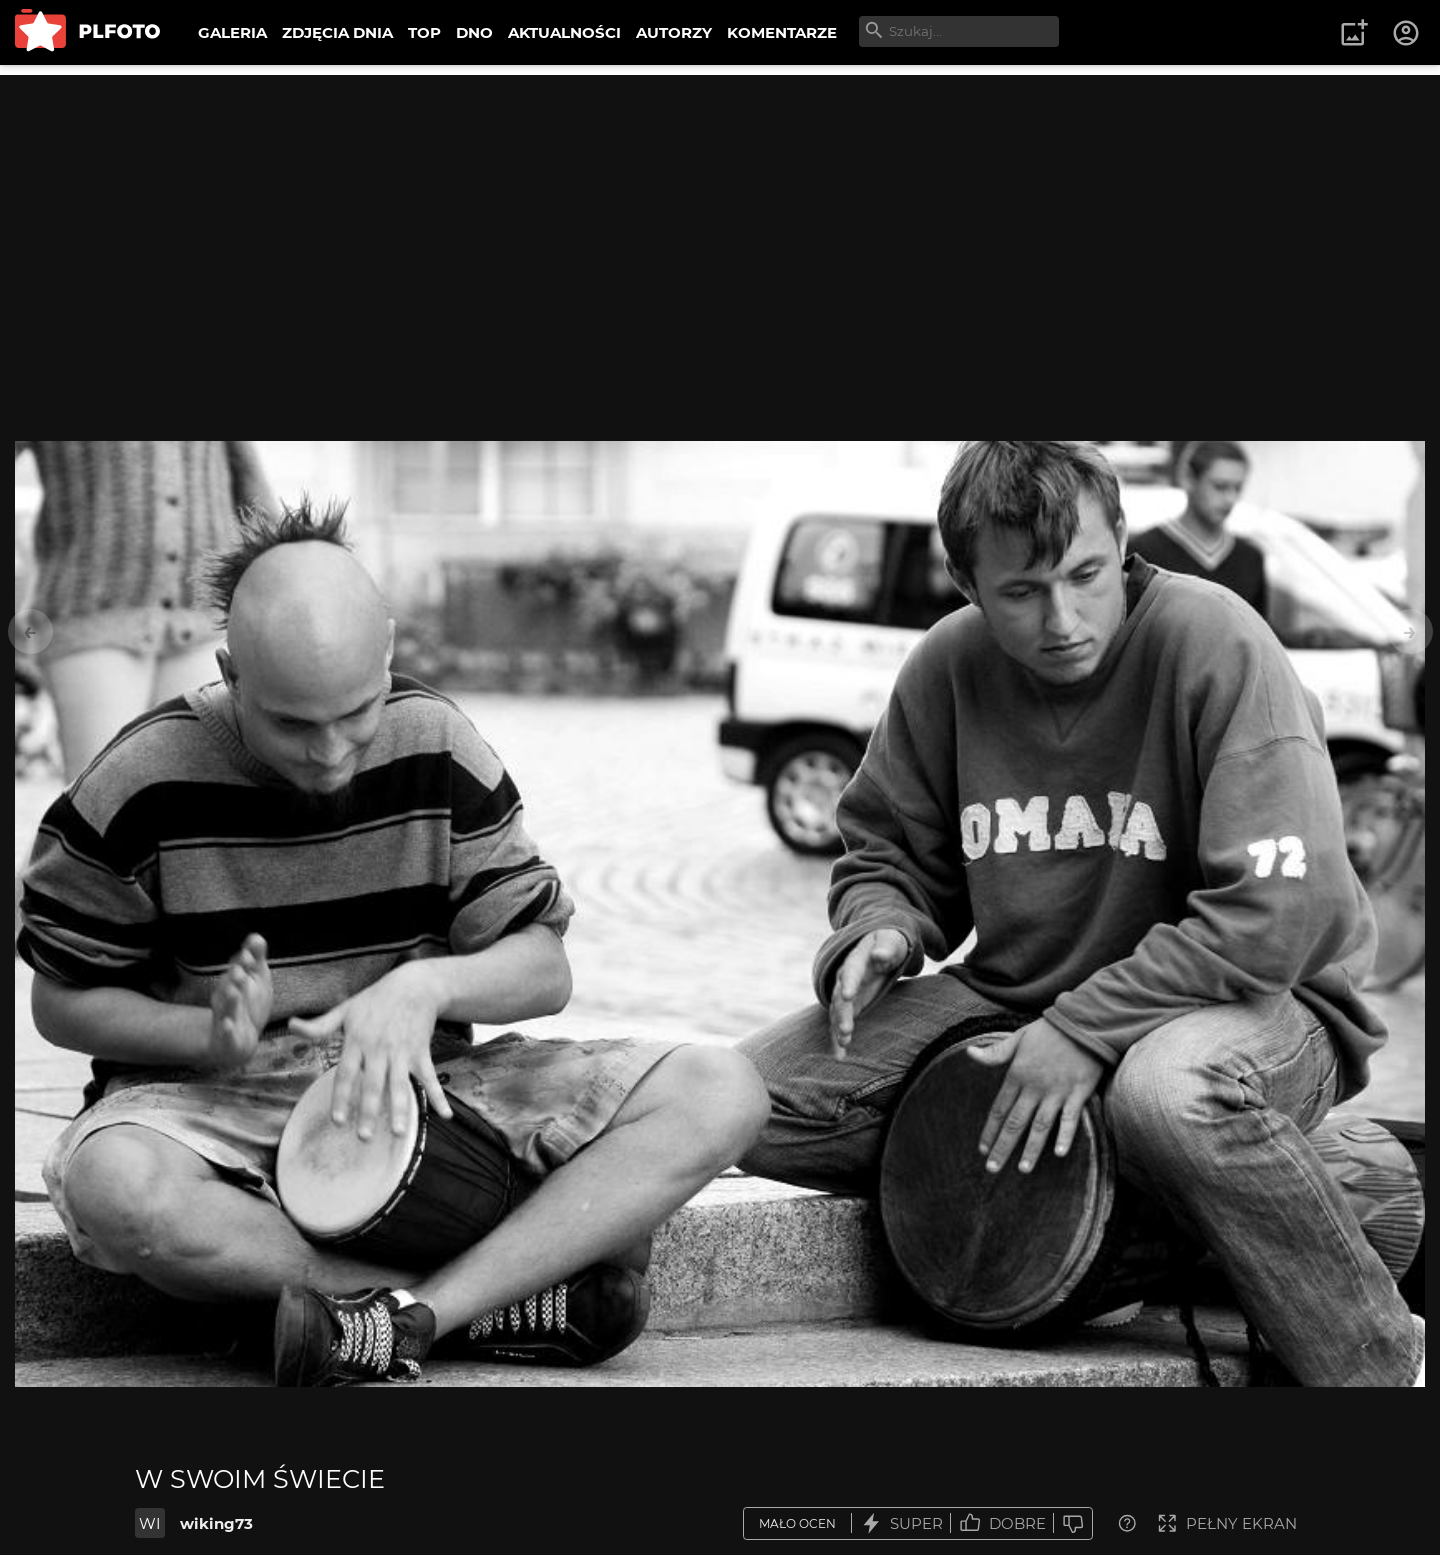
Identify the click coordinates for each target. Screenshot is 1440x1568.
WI (150, 1523)
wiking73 (216, 1523)
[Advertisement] (720, 215)
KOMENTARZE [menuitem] (782, 32)
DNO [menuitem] (474, 32)
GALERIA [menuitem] (232, 32)
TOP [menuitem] (424, 32)
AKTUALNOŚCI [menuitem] (564, 32)
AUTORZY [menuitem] (674, 32)
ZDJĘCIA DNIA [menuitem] (337, 32)
